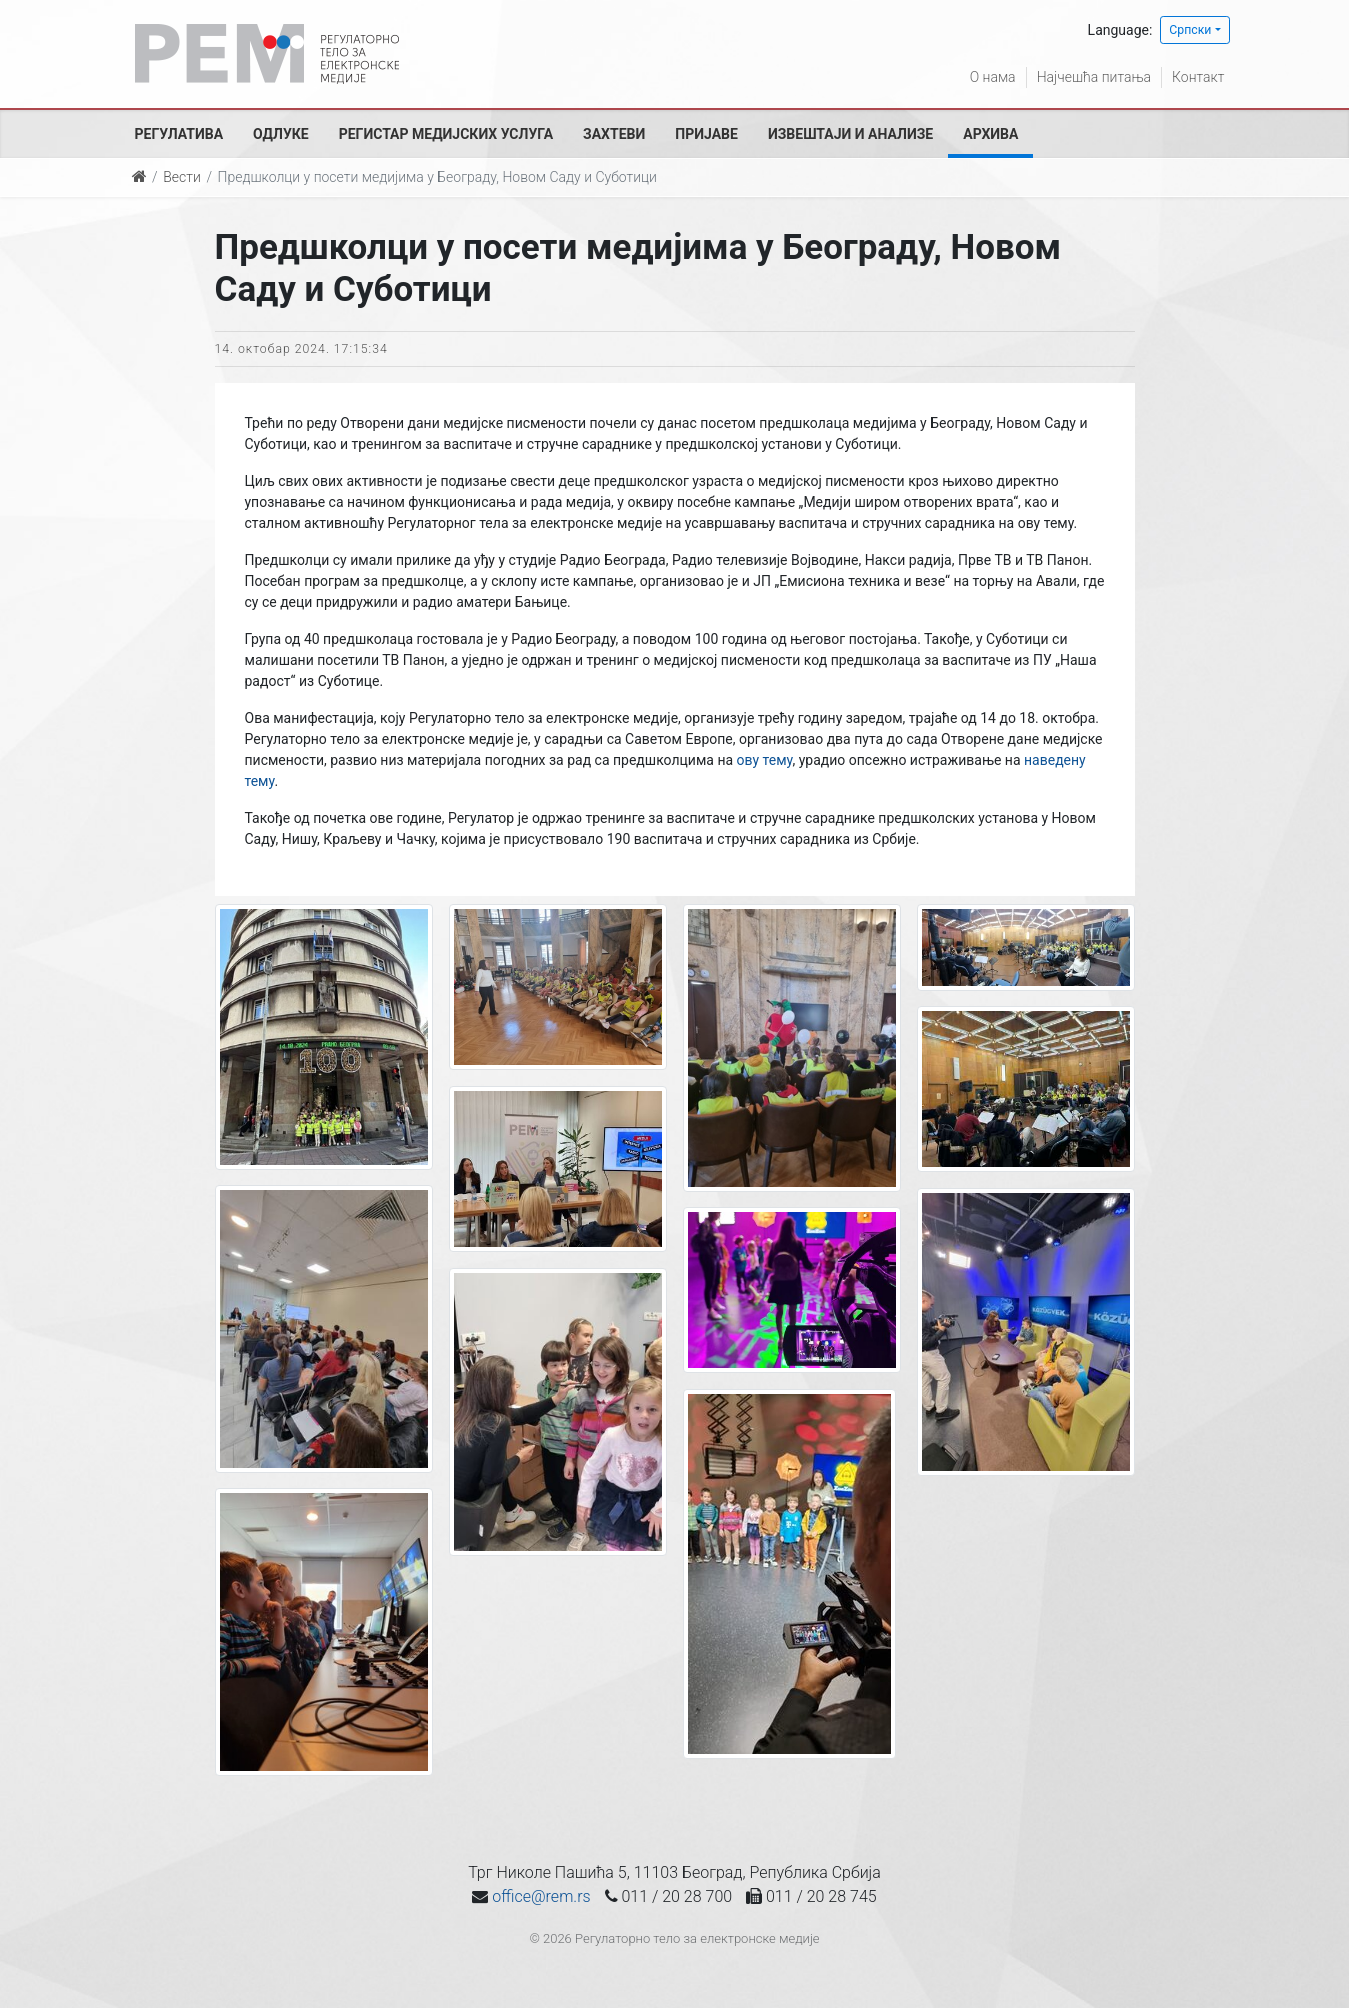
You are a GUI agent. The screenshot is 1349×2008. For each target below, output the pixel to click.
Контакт (1198, 77)
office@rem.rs (541, 1896)
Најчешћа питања (1094, 77)
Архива (990, 134)
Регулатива (179, 134)
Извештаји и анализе (850, 134)
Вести (182, 177)
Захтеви (614, 134)
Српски (1190, 30)
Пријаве (706, 134)
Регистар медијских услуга (446, 134)
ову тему (765, 760)
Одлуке (281, 134)
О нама (993, 77)
